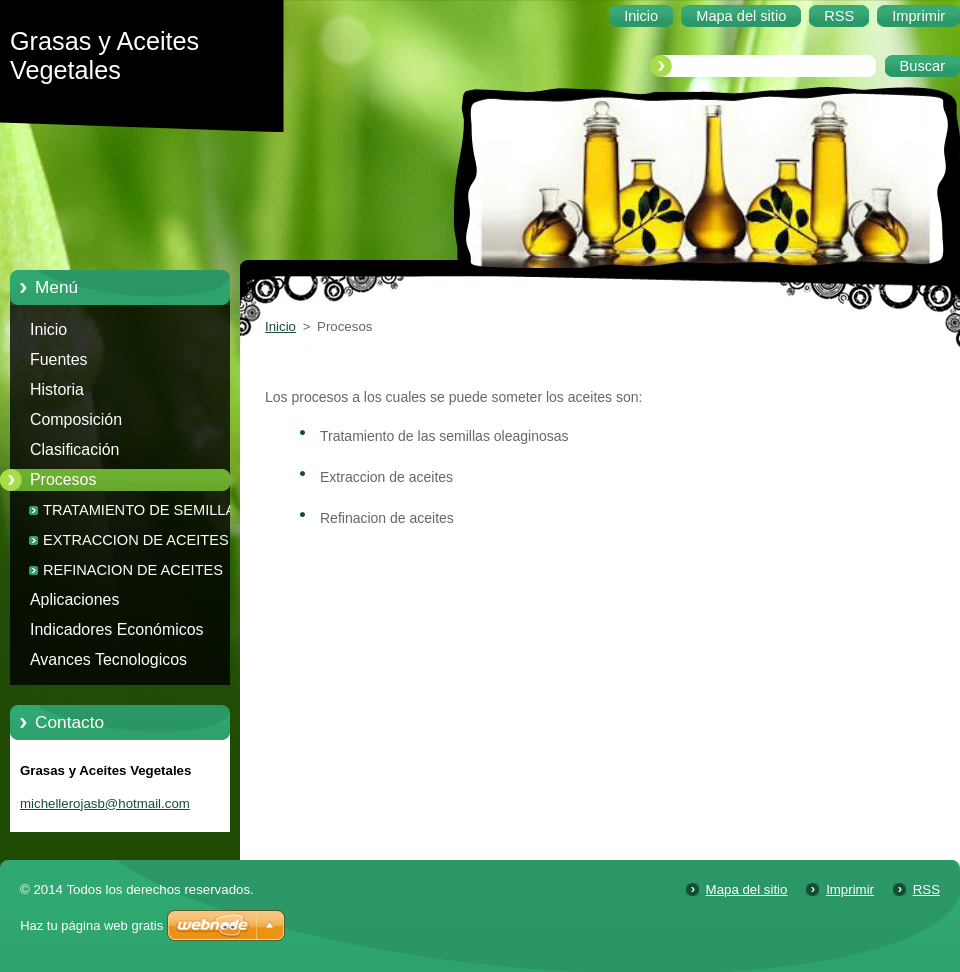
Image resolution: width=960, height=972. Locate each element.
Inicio (48, 329)
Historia (57, 389)
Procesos (63, 479)
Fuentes (59, 359)
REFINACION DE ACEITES (133, 570)
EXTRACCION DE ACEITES (136, 540)
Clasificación (74, 449)
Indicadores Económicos (116, 629)
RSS (926, 889)
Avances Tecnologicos (108, 659)
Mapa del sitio (747, 889)
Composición (76, 419)
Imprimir (850, 889)
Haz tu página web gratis (91, 925)
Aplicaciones (74, 599)
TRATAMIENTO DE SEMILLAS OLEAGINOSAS (144, 513)
